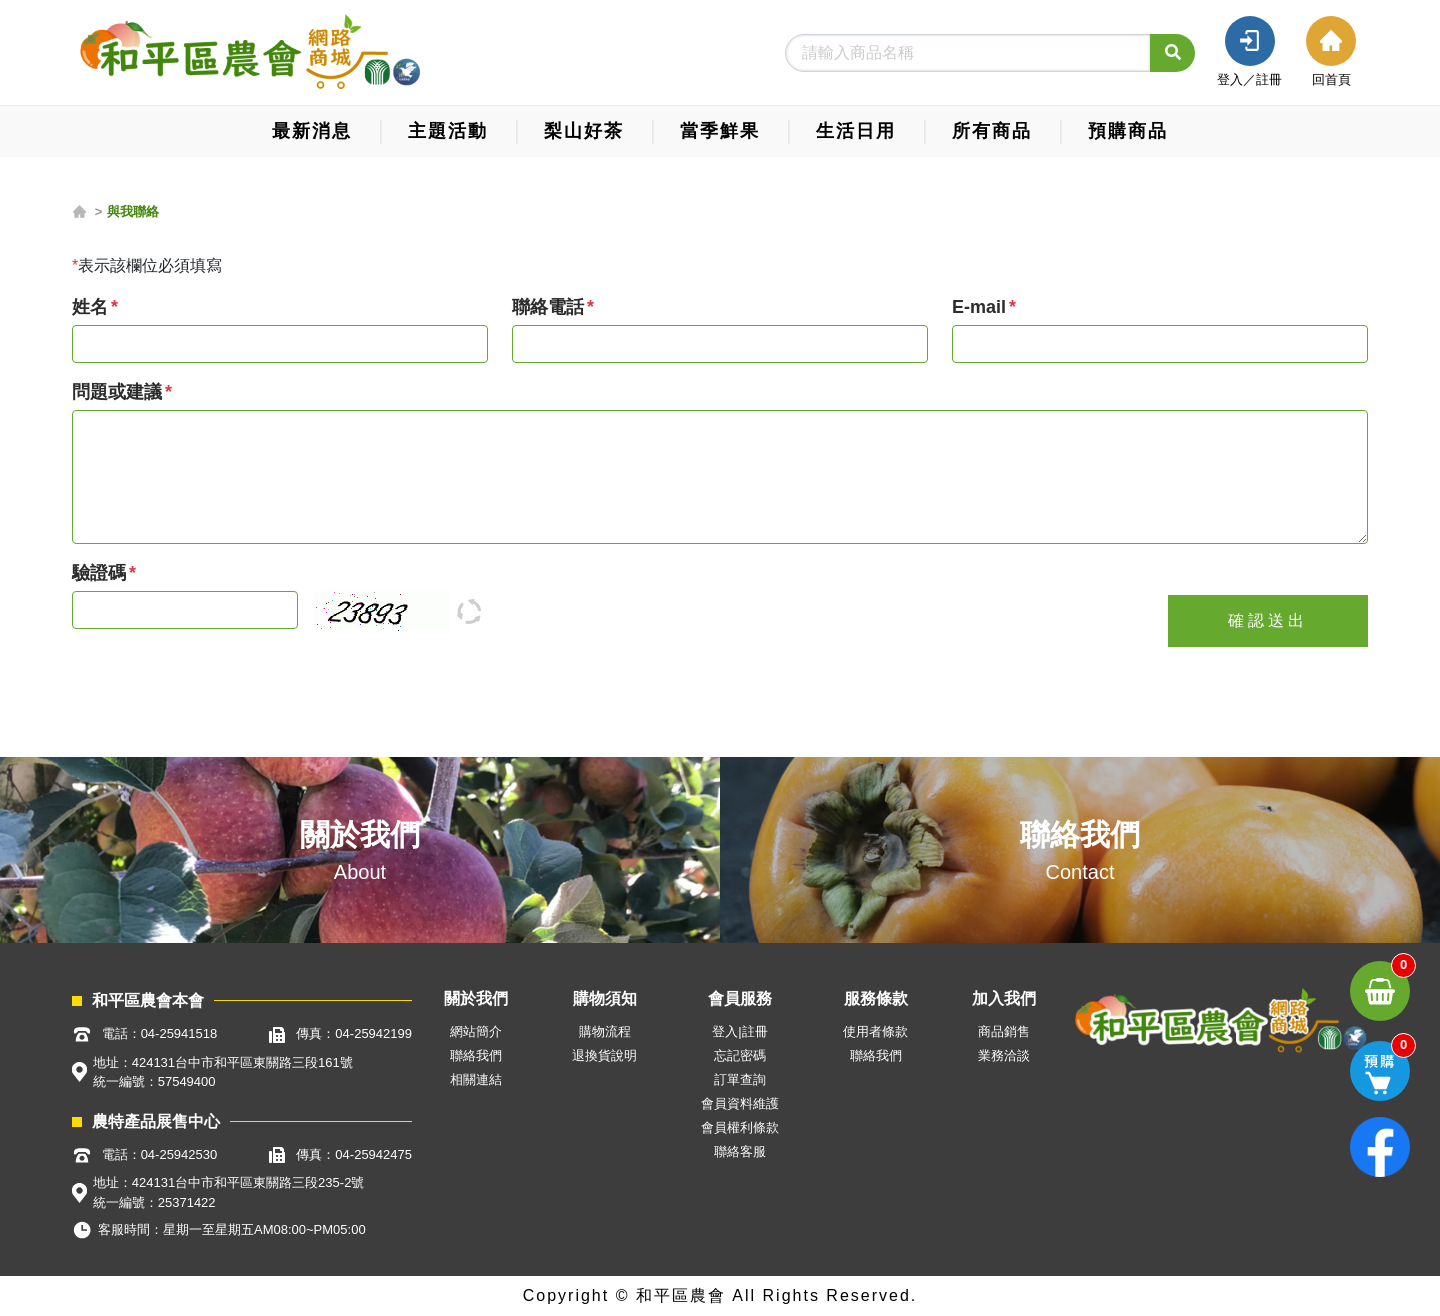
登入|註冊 (739, 1031)
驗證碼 (99, 573)
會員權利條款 (740, 1127)
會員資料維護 (740, 1103)
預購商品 (1128, 131)
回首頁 (1331, 79)
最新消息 (312, 131)
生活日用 (856, 131)
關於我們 (360, 834)
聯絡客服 (740, 1151)
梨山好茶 (584, 131)
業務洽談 (1004, 1055)
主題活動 (448, 131)
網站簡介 (476, 1031)
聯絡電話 (548, 307)
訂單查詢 (740, 1079)
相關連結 (476, 1079)
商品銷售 (1004, 1031)
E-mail (979, 307)
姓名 (90, 307)
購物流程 (605, 1031)
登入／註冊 (1249, 79)
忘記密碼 (740, 1055)
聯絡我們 (1080, 834)
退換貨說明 (604, 1055)
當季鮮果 (720, 131)
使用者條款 (875, 1031)
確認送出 (1268, 620)
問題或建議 (117, 392)
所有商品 (992, 131)
